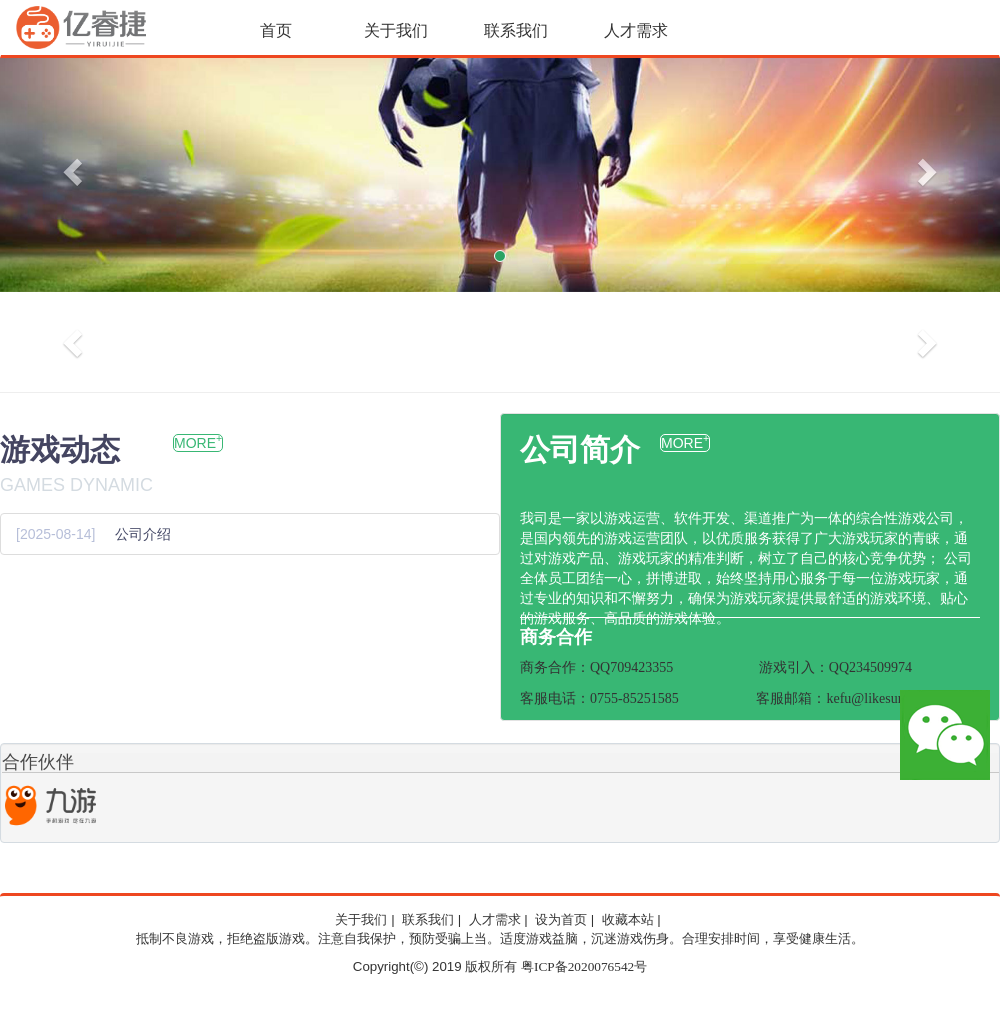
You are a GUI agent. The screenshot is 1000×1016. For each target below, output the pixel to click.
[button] (75, 171)
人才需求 (636, 30)
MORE (198, 442)
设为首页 (561, 920)
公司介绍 (143, 534)
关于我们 (396, 30)
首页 (276, 30)
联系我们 (516, 30)
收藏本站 (628, 920)
